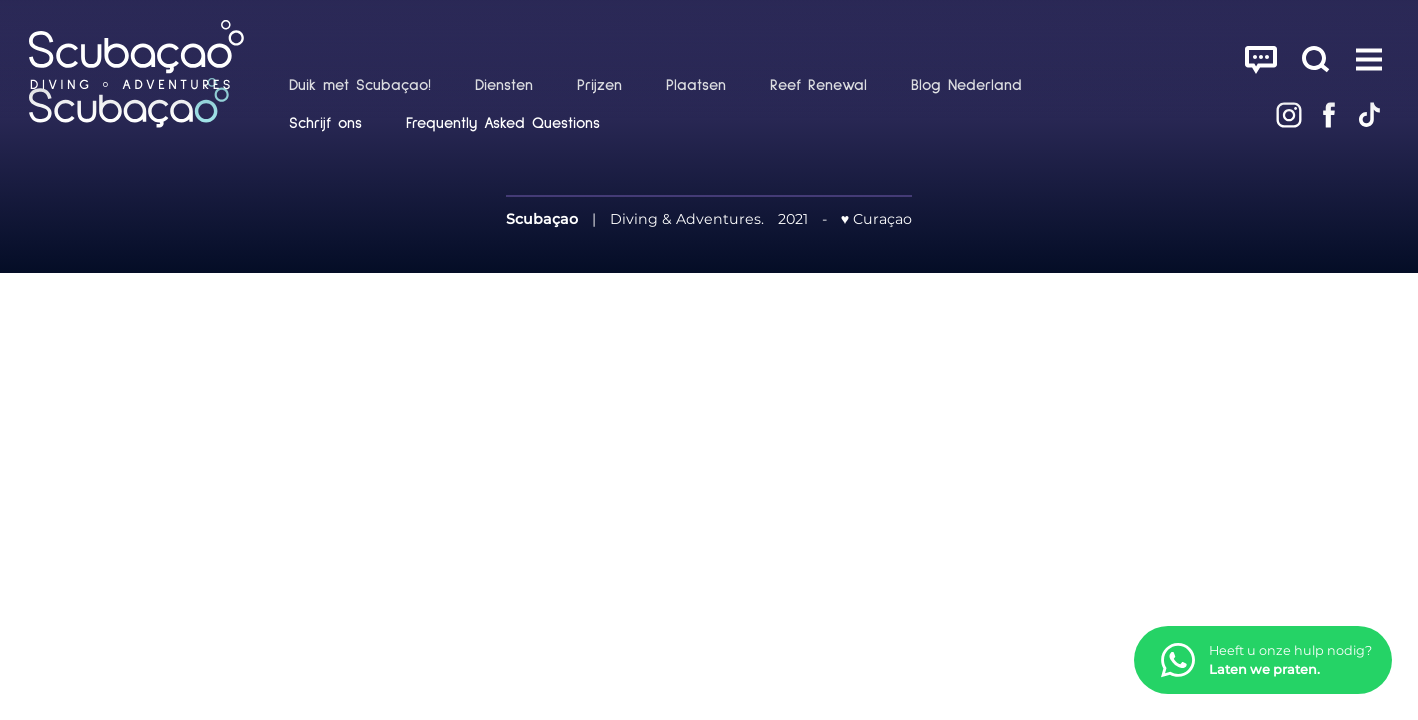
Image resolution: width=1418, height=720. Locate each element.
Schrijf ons (325, 123)
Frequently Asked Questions (503, 123)
